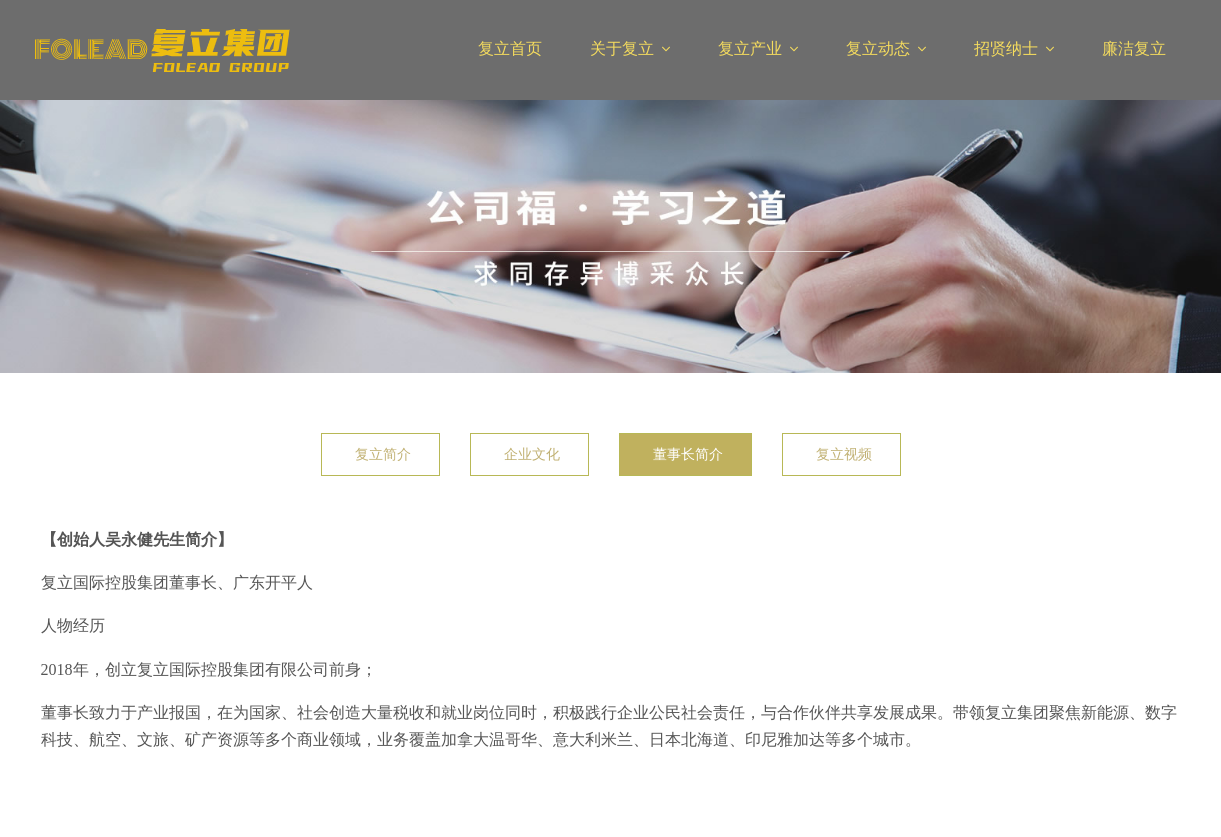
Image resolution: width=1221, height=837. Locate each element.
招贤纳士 (1006, 48)
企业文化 (532, 454)
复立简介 (383, 454)
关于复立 (622, 48)
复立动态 (878, 48)
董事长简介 (688, 454)
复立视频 (844, 454)
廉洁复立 (1134, 48)
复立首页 (510, 48)
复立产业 (750, 48)
